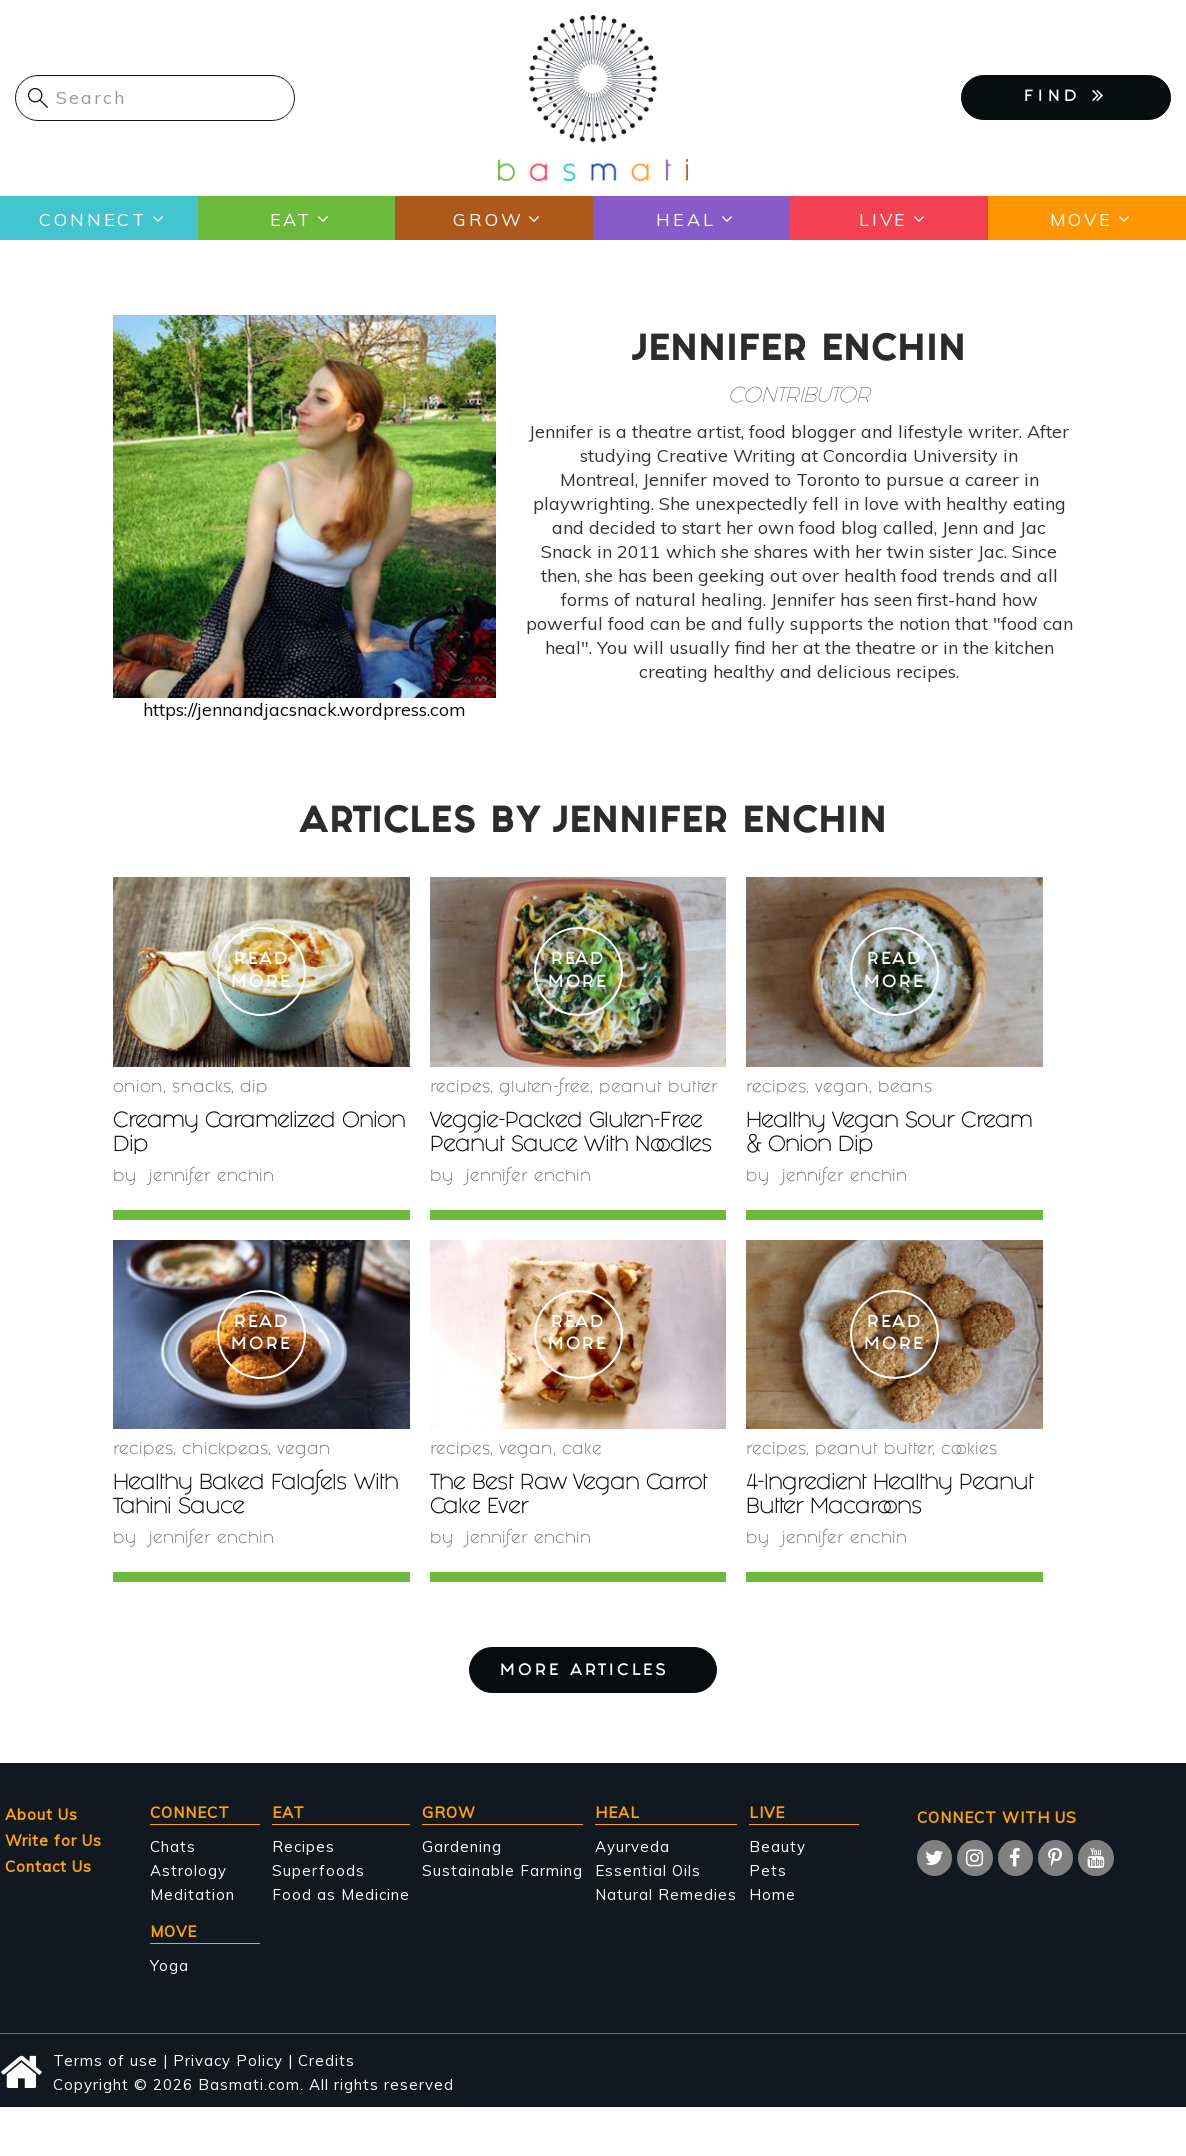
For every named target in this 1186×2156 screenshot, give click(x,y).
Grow (487, 218)
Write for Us (53, 1840)
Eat (290, 218)
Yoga (169, 1965)
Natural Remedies (666, 1894)
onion (138, 1088)
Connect (92, 218)
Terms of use (105, 2060)
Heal (686, 218)
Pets (768, 1870)
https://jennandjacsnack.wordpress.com (304, 709)
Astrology (188, 1870)
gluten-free (544, 1088)
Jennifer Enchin (214, 1177)
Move (1080, 218)
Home (772, 1894)
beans (905, 1088)
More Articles (593, 1671)
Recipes (303, 1846)
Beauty (777, 1846)
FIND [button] (1066, 96)
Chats (173, 1846)
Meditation (192, 1894)
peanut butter (658, 1088)
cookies (969, 1450)
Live (883, 218)
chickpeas (225, 1450)
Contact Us (48, 1866)
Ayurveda (632, 1846)
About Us (41, 1814)
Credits (326, 2060)
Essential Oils (648, 1870)
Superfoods (318, 1870)
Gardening (462, 1846)
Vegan (842, 1088)
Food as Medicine (341, 1894)
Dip (254, 1088)
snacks (201, 1088)
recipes (460, 1088)
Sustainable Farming (502, 1870)
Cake (582, 1450)
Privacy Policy (228, 2060)
